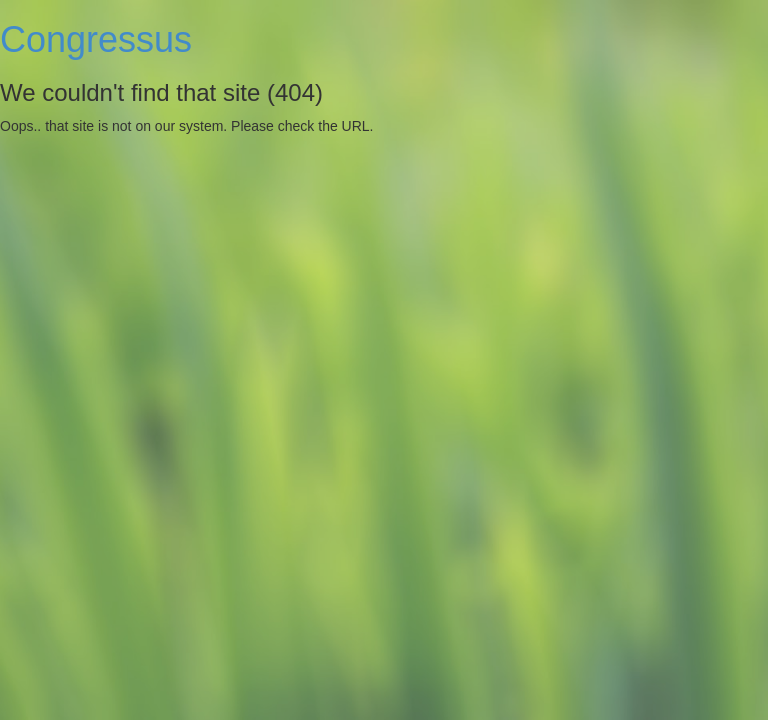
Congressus (96, 39)
